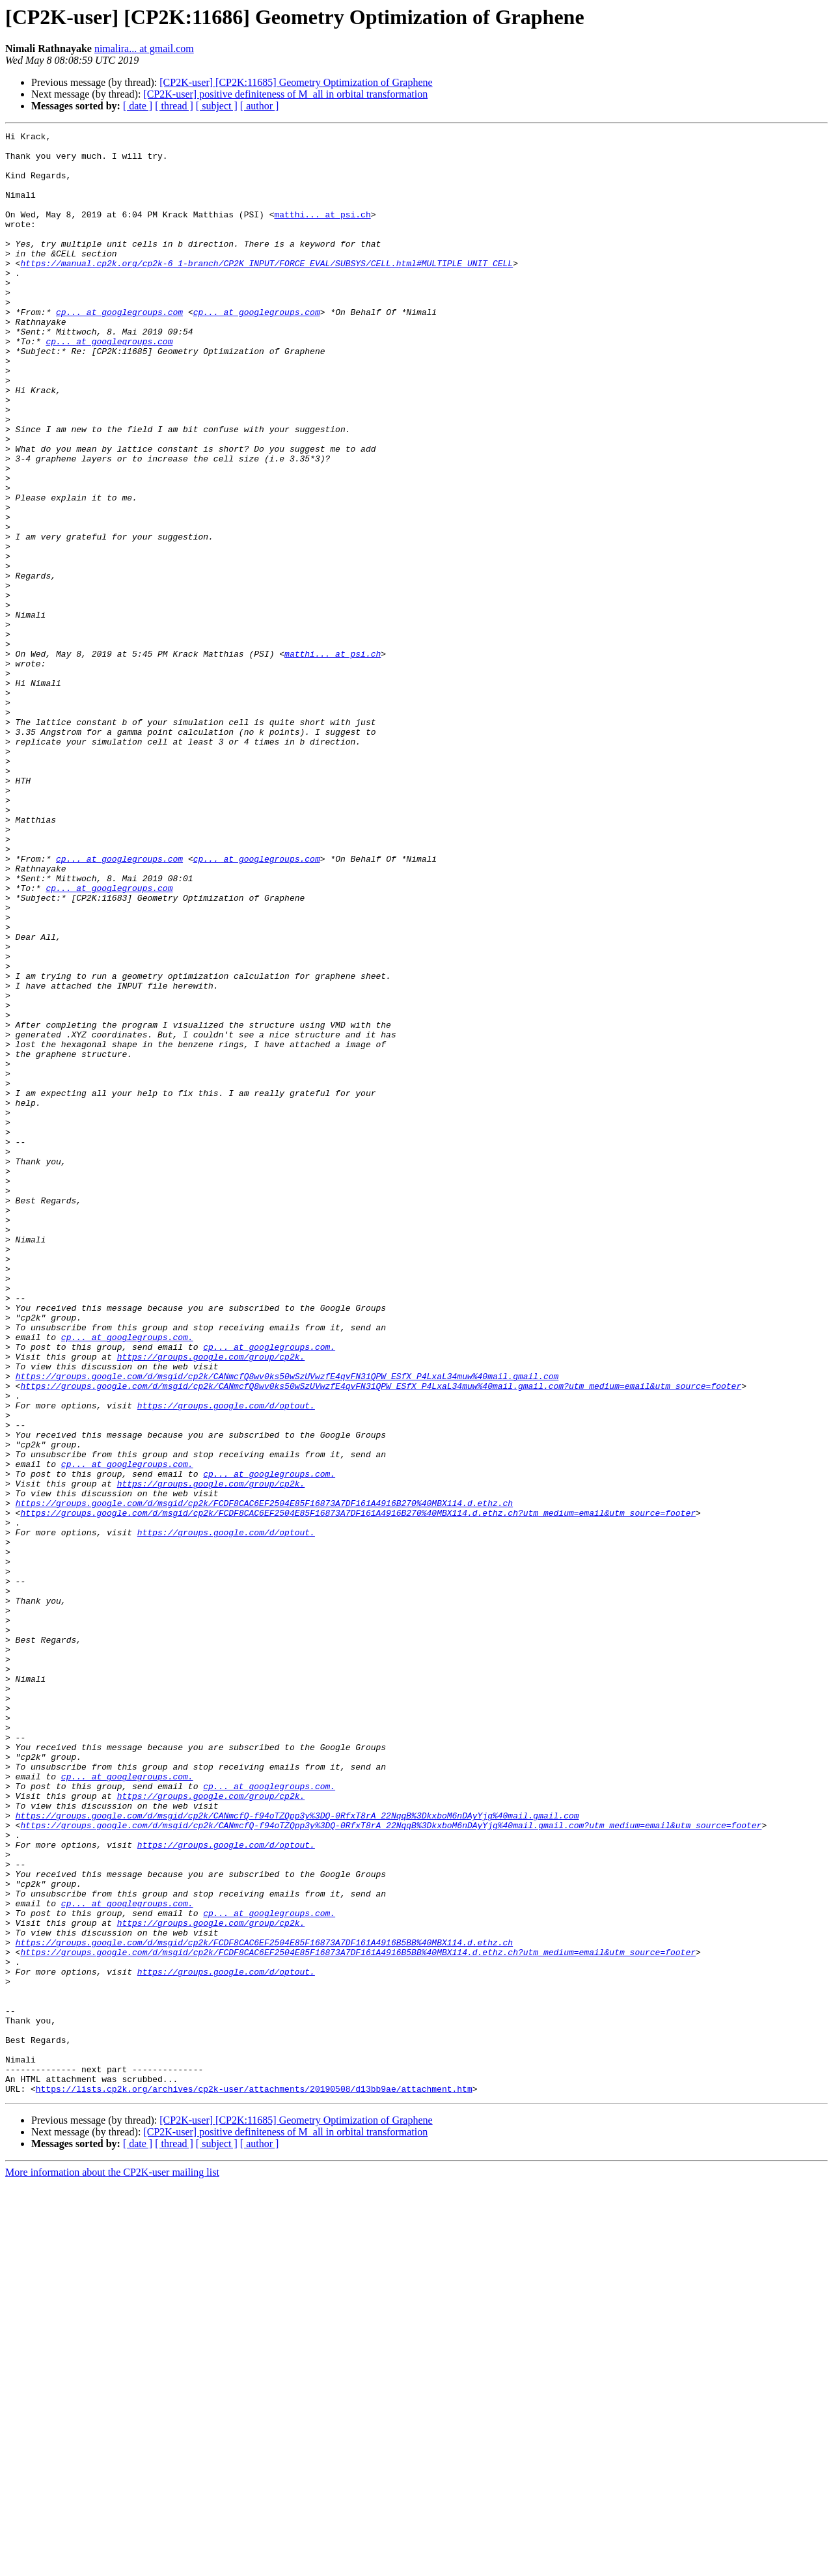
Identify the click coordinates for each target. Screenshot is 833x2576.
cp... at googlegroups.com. (127, 1579)
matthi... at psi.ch (322, 232)
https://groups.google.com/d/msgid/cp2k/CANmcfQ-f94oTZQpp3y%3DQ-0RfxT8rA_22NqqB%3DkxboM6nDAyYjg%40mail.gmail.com (297, 2153)
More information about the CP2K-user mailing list (112, 2564)
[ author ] (259, 105)
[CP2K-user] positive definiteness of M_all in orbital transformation (285, 94)
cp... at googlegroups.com (119, 349)
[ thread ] (174, 105)
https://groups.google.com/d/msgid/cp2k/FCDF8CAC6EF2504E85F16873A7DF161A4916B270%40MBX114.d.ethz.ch (264, 1778)
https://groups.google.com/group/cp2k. (211, 1602)
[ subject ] (217, 105)
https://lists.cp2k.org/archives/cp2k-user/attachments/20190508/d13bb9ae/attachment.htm (254, 2481)
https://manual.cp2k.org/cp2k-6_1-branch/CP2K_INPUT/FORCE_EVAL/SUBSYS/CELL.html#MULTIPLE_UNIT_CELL (266, 290)
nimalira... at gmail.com (144, 48)
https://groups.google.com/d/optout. (226, 1661)
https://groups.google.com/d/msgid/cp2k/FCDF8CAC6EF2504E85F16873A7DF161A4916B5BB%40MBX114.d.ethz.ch (264, 2305)
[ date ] (137, 105)
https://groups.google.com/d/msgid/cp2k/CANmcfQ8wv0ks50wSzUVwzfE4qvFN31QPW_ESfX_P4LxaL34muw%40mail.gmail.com (287, 1626)
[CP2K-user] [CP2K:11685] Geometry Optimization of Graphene (295, 82)
